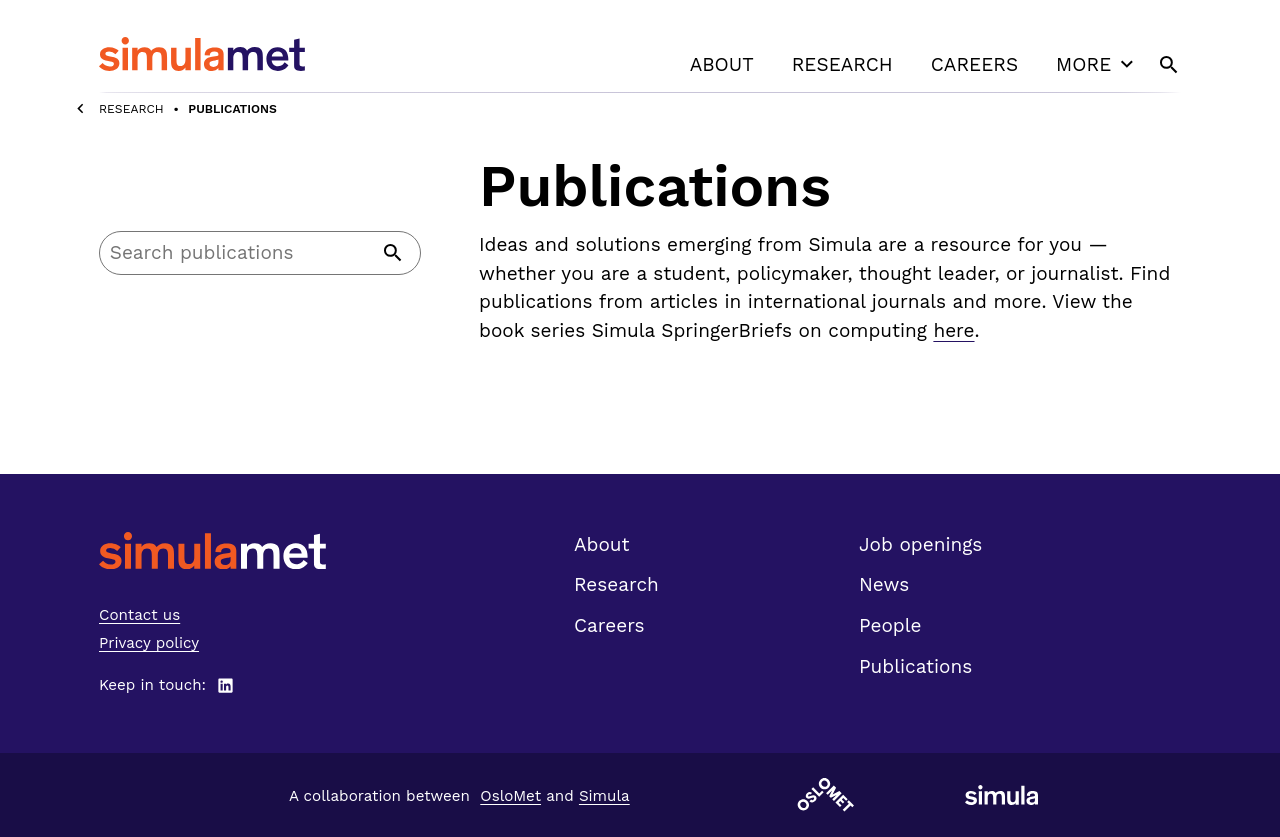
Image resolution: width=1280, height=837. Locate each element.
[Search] (260, 252)
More (1097, 64)
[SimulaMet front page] (212, 550)
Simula (604, 796)
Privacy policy (149, 643)
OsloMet (510, 796)
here (953, 330)
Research (842, 64)
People (890, 625)
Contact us (139, 615)
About (722, 64)
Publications (915, 666)
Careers (974, 64)
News (884, 584)
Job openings (920, 544)
